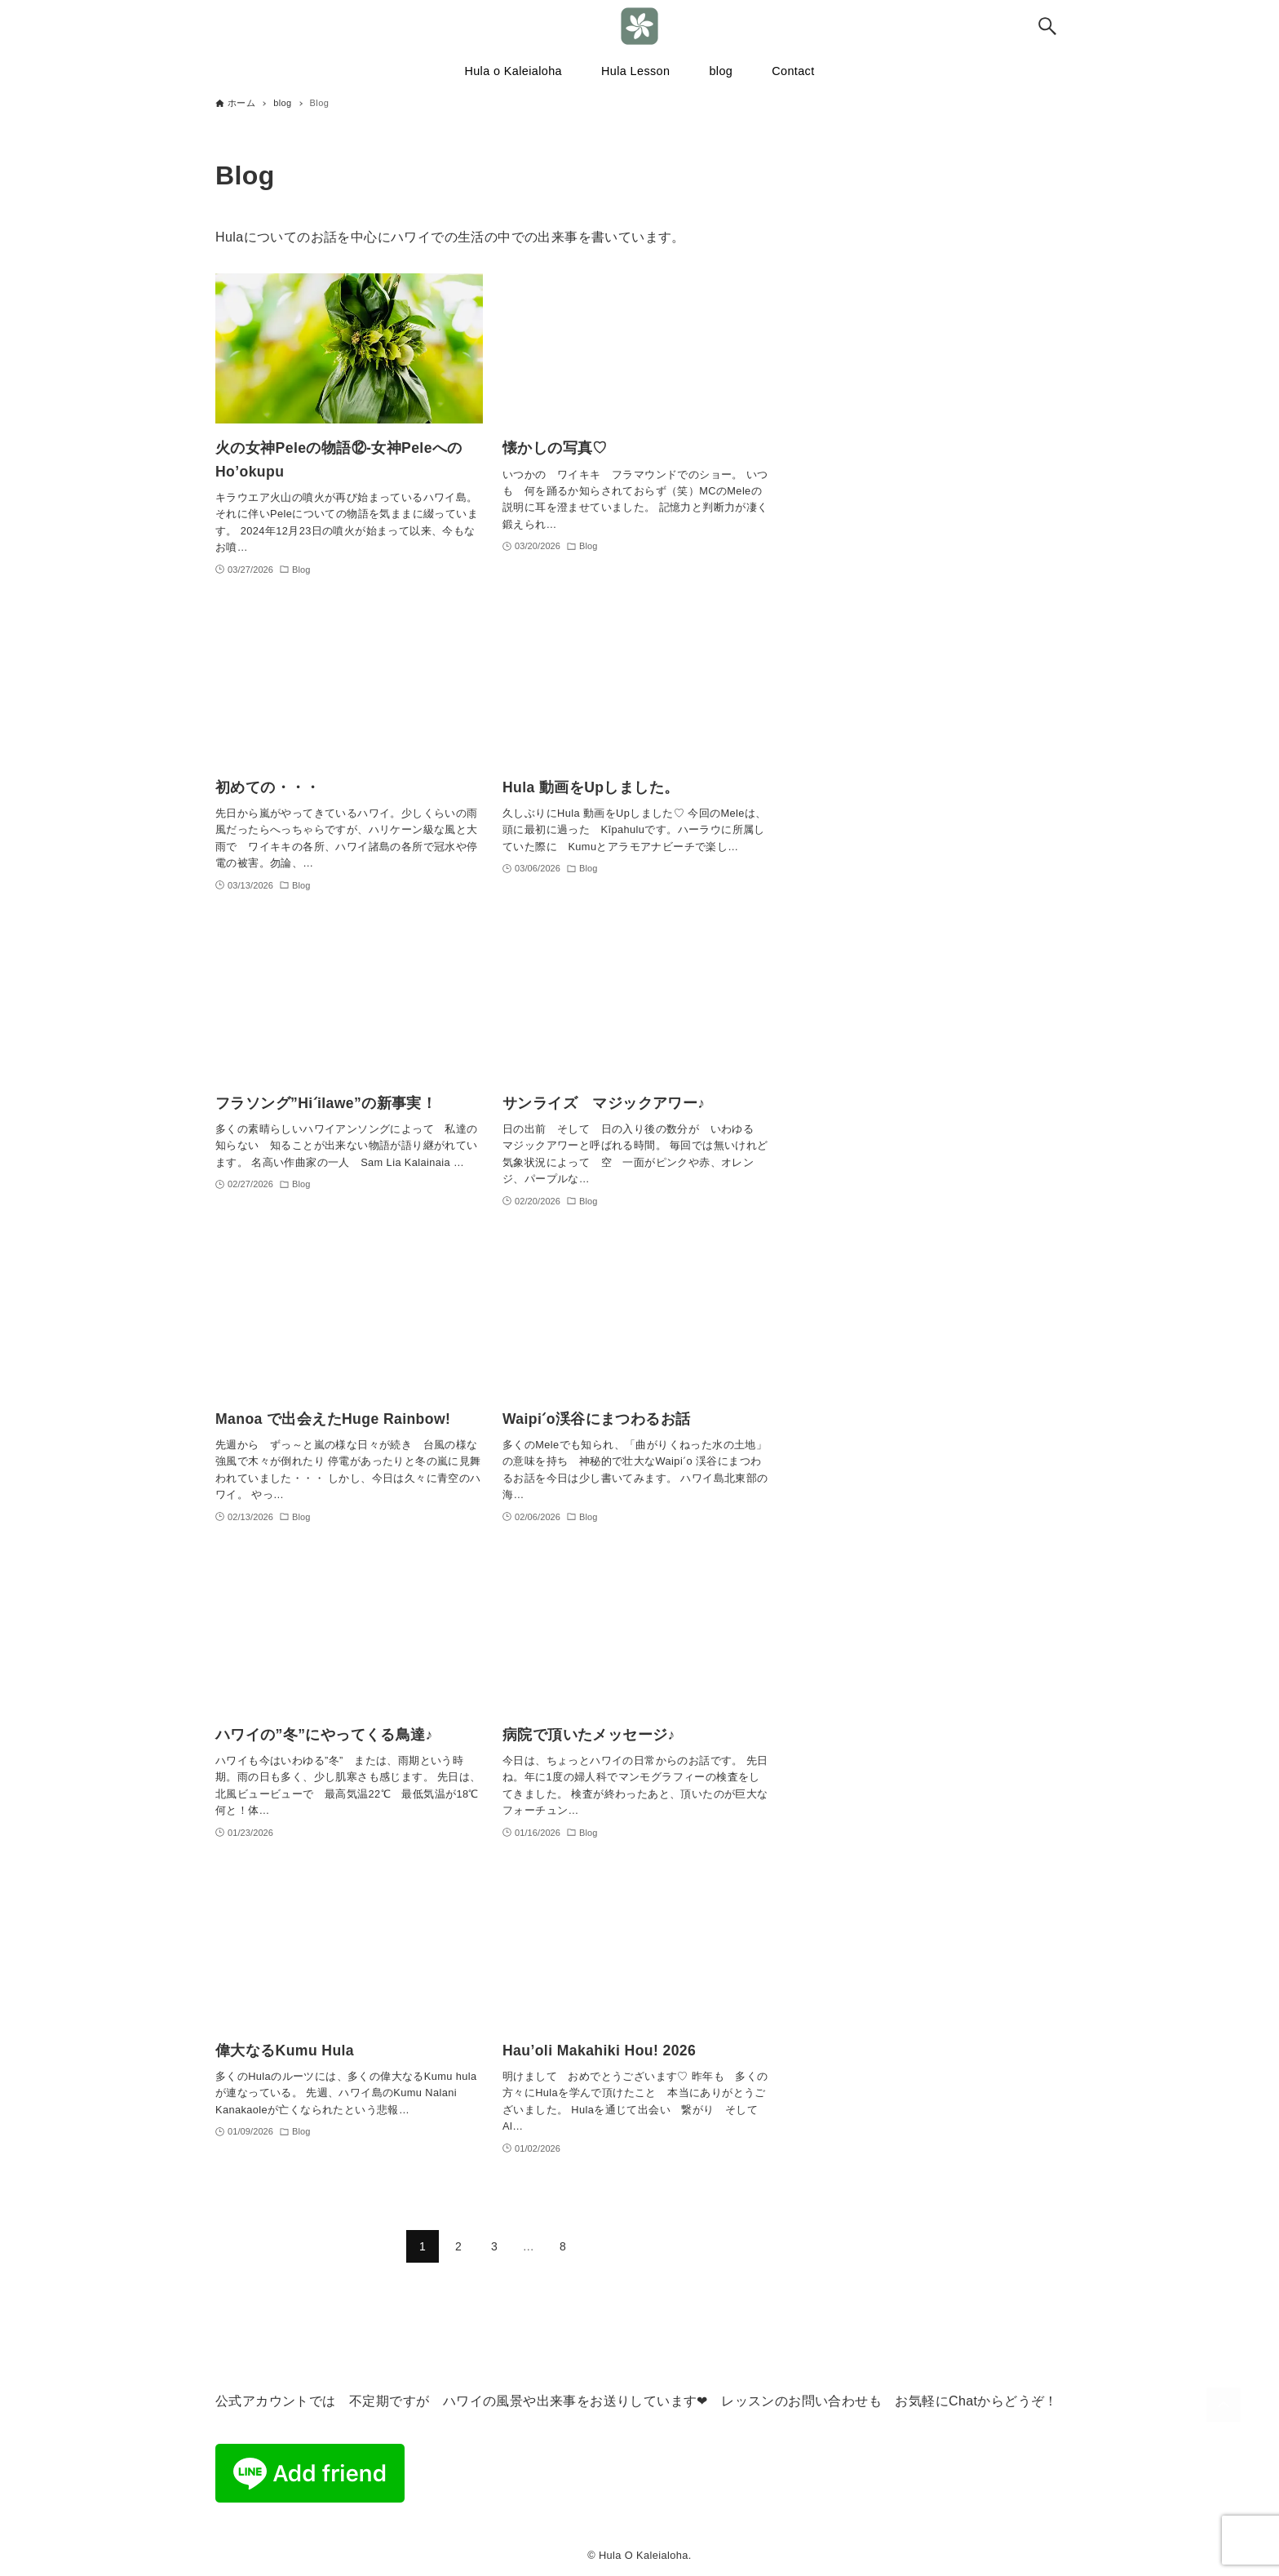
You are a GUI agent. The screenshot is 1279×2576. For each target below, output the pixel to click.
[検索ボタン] (1047, 26)
